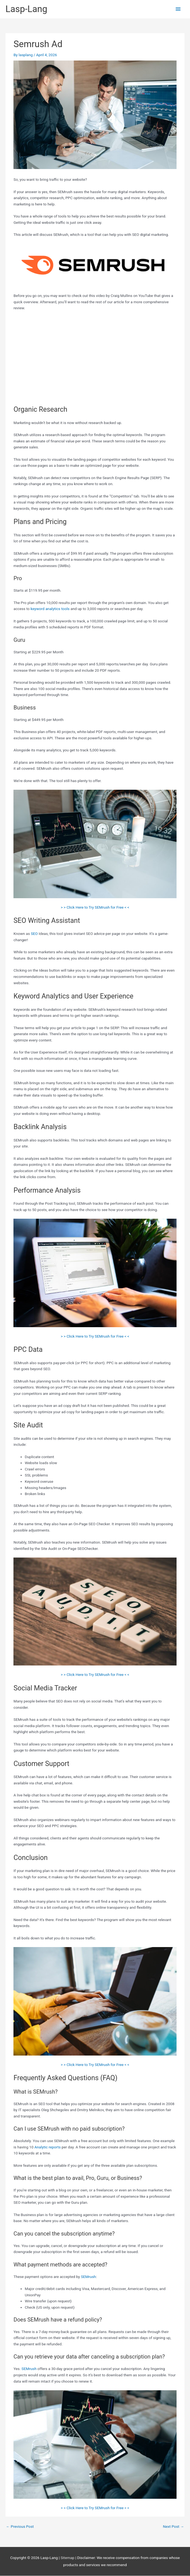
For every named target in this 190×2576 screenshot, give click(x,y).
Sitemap (68, 2557)
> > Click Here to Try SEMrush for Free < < (95, 907)
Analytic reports (47, 2147)
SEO (34, 933)
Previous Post (20, 2526)
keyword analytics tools (49, 608)
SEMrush (88, 2276)
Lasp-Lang (26, 9)
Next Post (173, 2526)
